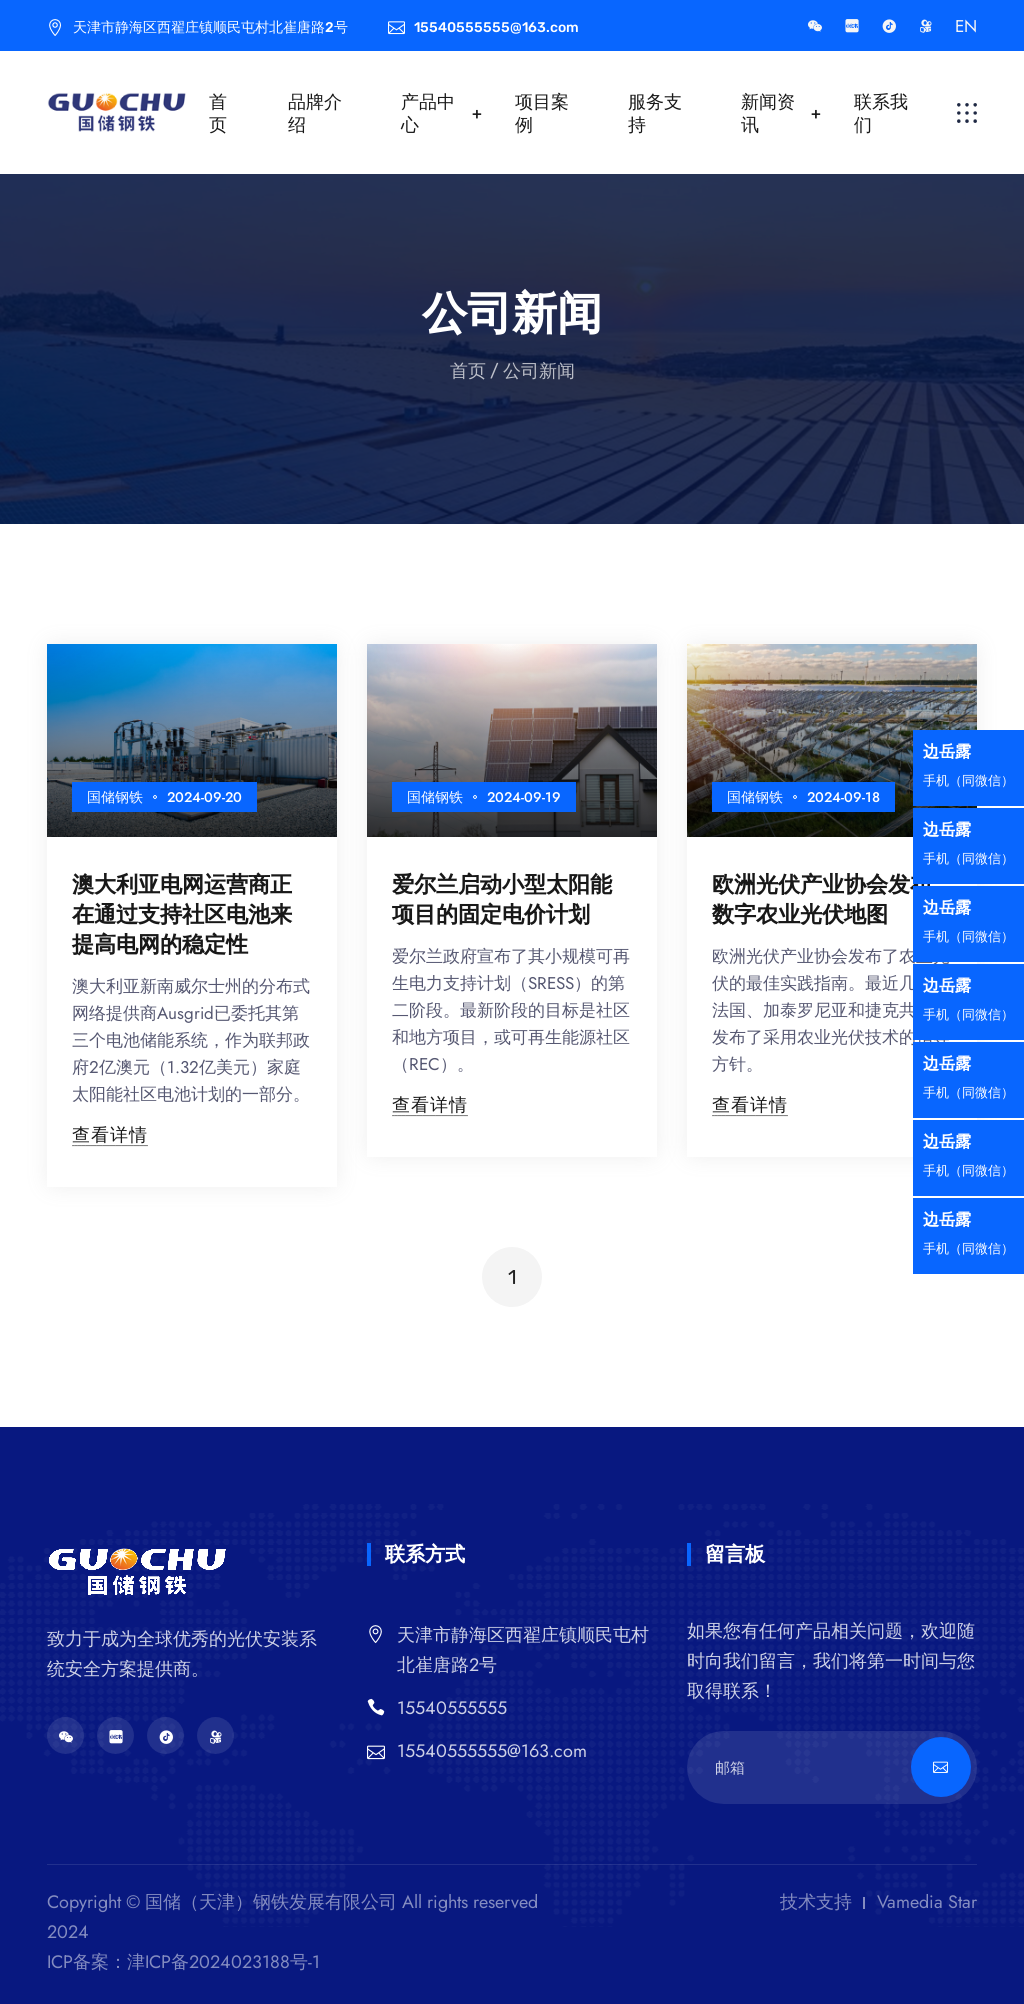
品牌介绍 (315, 113)
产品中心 (428, 113)
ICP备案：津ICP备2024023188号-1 (183, 1962)
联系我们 (881, 113)
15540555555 (452, 1708)
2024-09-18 (843, 797)
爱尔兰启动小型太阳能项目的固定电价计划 (502, 899)
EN (966, 26)
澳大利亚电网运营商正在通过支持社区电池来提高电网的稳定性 (182, 914)
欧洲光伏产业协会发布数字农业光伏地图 (822, 899)
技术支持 (816, 1902)
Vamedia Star (927, 1902)
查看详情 (110, 1135)
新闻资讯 (768, 113)
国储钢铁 (115, 797)
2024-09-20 (204, 797)
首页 (218, 113)
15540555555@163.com (492, 1751)
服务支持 (655, 113)
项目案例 (542, 113)
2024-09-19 (524, 797)
